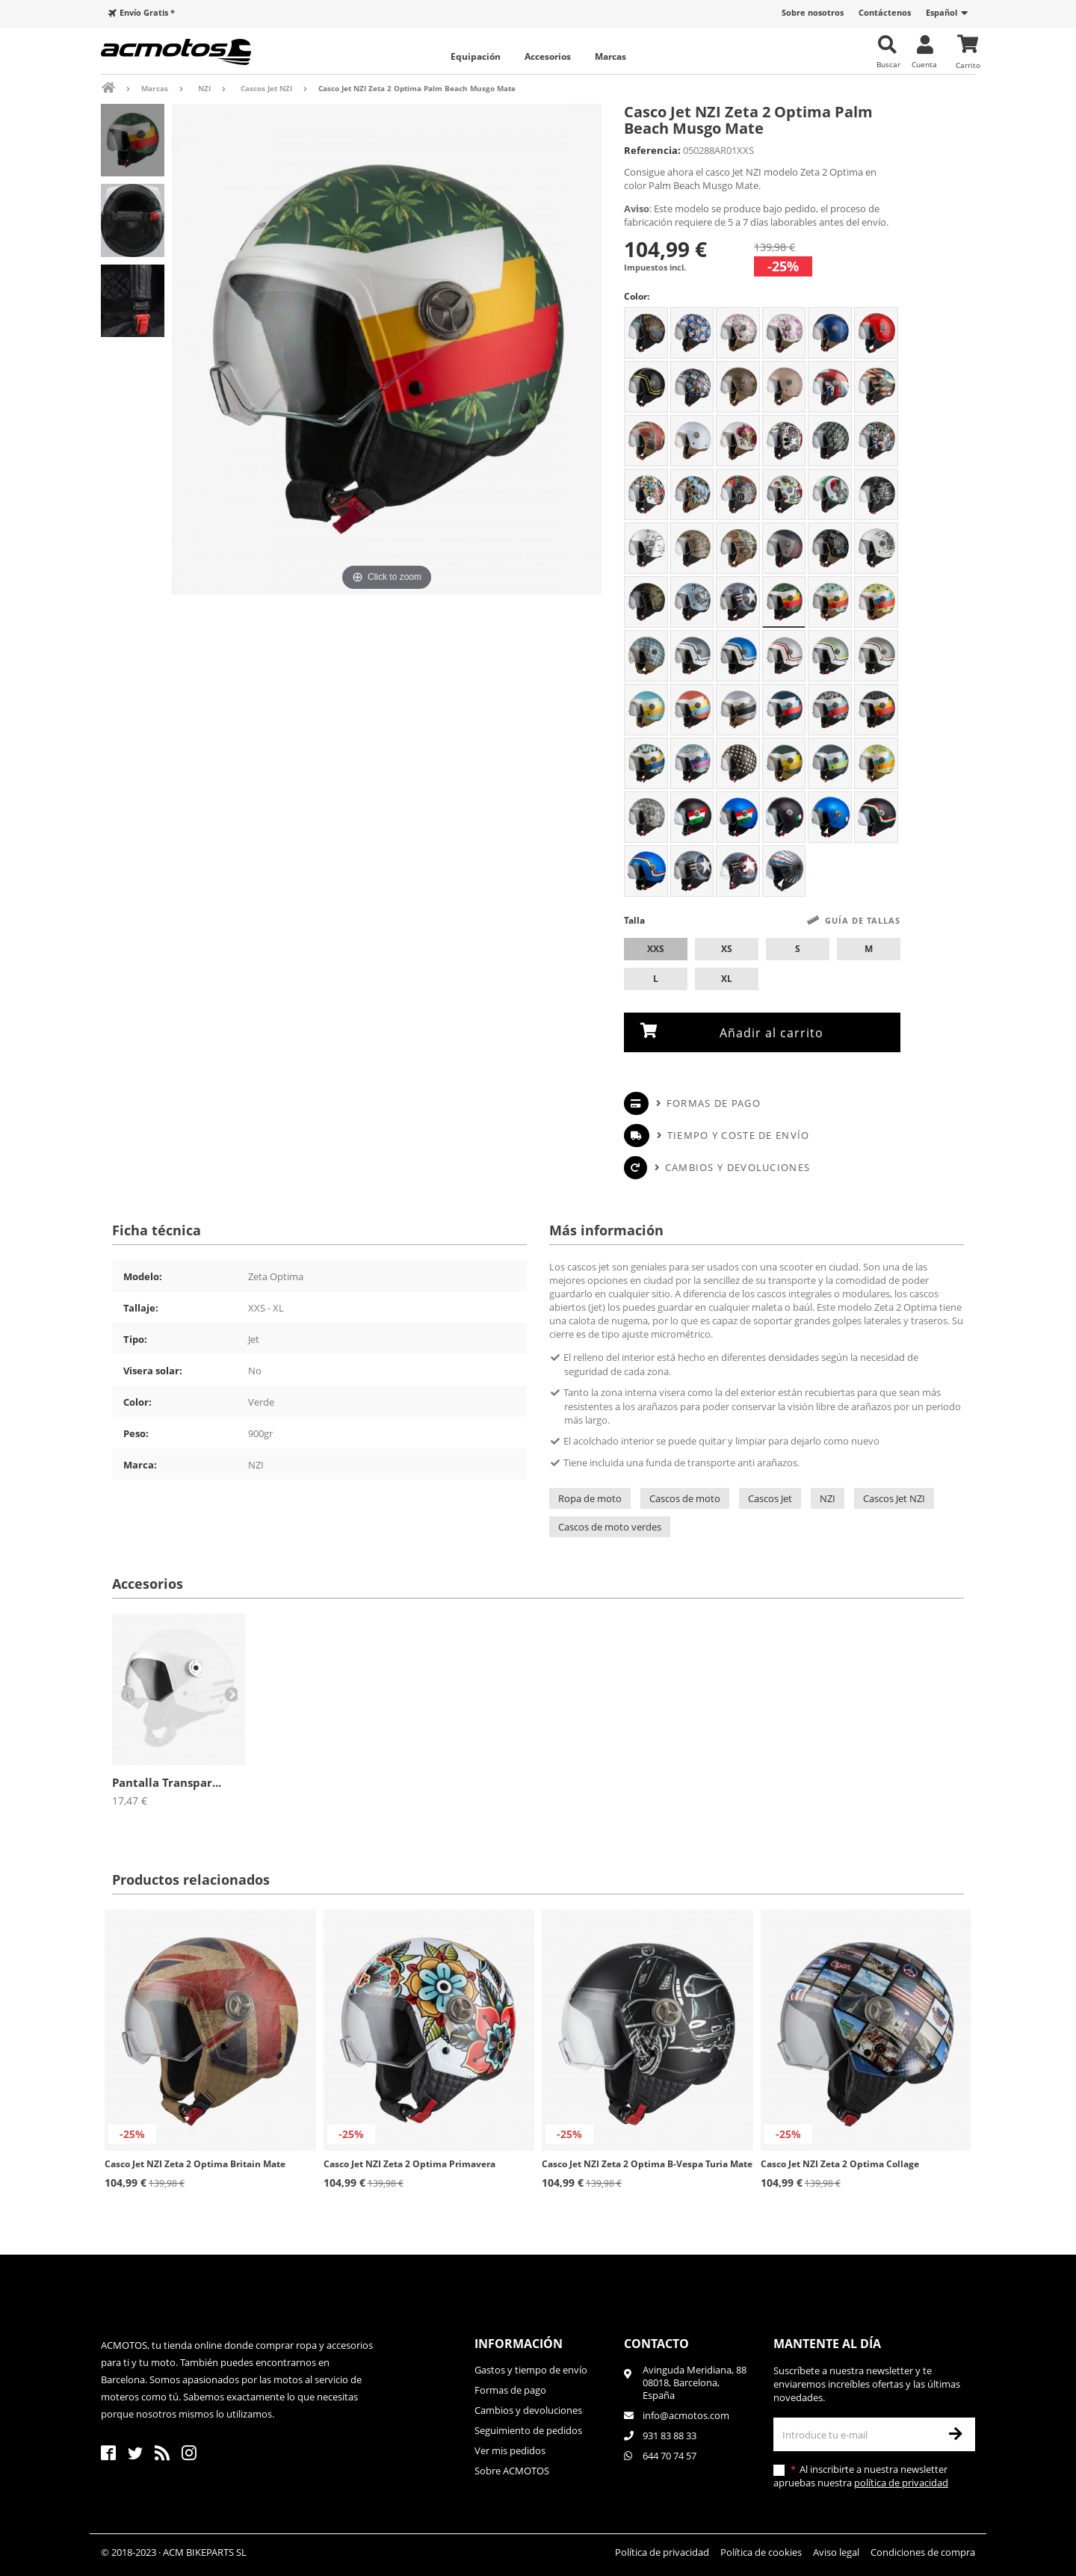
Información (518, 2343)
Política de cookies (761, 2551)
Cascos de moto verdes (609, 1526)
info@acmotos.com (686, 2414)
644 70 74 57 (669, 2455)
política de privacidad (901, 2482)
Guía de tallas (862, 920)
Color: (636, 296)
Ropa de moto (590, 1497)
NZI (827, 1497)
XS (726, 948)
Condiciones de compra (923, 2551)
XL (726, 978)
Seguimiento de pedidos (528, 2429)
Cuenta (924, 64)
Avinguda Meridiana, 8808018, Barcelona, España (694, 2382)
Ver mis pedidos (509, 2449)
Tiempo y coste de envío (738, 1134)
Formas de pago (714, 1102)
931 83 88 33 (669, 2434)
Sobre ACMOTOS (511, 2470)
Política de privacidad (662, 2551)
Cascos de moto (684, 1497)
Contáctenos (885, 12)
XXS (655, 948)
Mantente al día (827, 2343)
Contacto (656, 2343)
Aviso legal (836, 2551)
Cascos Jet (770, 1497)
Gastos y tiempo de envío (530, 2369)
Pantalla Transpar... (166, 1781)
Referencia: (652, 150)
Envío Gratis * (147, 12)
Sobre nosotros (813, 12)
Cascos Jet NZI (894, 1497)
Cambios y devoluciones (738, 1166)
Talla (762, 920)
